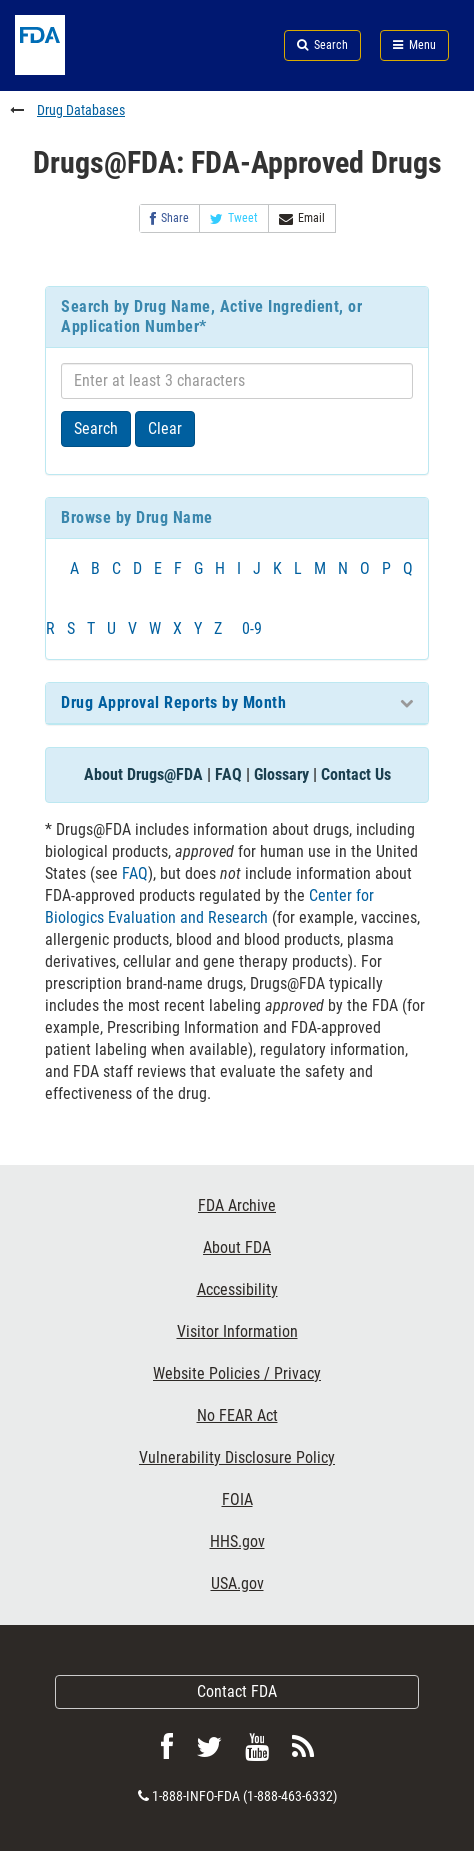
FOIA (237, 1499)
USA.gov (237, 1583)
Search (96, 428)
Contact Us (356, 774)
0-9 (252, 628)
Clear (165, 428)
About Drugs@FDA (143, 774)
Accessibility (237, 1289)
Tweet (234, 218)
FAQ (228, 774)
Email (302, 218)
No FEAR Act (237, 1415)
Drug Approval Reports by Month (173, 702)
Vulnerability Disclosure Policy (237, 1457)
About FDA (237, 1247)
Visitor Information (237, 1331)
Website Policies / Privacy (237, 1373)
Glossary (281, 774)
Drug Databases (81, 110)
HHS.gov (237, 1541)
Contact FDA (237, 1691)
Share (169, 218)
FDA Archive (237, 1205)
